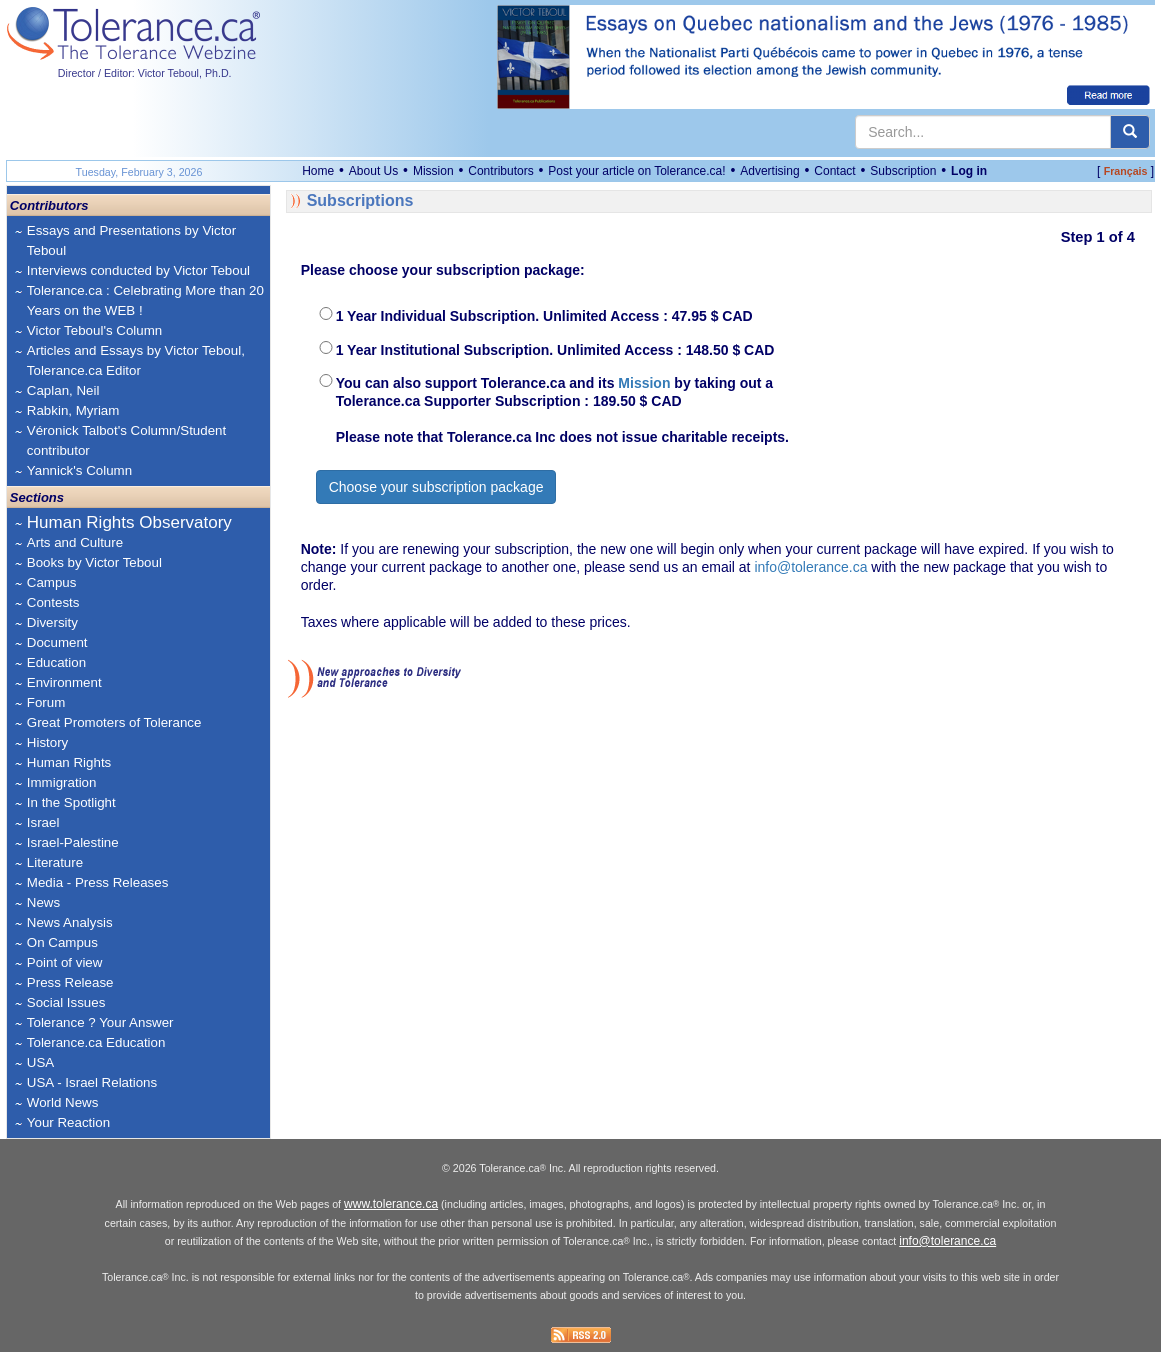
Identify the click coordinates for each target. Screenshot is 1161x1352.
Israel (43, 822)
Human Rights (69, 762)
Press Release (70, 982)
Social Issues (66, 1002)
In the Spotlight (71, 802)
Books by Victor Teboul (94, 562)
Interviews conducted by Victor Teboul (138, 270)
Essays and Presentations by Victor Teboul (131, 240)
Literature (55, 862)
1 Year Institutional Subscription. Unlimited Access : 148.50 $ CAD (555, 350)
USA (40, 1062)
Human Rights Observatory (129, 522)
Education (56, 662)
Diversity (52, 622)
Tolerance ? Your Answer (100, 1022)
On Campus (62, 942)
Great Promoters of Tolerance (114, 722)
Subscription (903, 171)
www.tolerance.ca (391, 1204)
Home (318, 171)
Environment (64, 682)
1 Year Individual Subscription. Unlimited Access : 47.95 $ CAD (544, 316)
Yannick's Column (79, 470)
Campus (52, 582)
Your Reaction (68, 1122)
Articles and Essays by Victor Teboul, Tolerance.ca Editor (136, 360)
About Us (373, 171)
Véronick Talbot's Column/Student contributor (126, 440)
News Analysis (70, 922)
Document (57, 642)
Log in (969, 171)
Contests (53, 602)
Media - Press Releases (97, 882)
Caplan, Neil (63, 390)
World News (63, 1102)
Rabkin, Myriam (73, 410)
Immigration (62, 782)
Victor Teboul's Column (94, 330)
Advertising (769, 171)
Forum (46, 702)
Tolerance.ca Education (96, 1042)
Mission (433, 171)
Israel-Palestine (73, 842)
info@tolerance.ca (810, 567)
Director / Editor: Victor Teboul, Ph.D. (145, 73)
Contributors (500, 171)
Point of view (65, 962)
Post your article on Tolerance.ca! (636, 171)
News (43, 902)
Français (1126, 171)
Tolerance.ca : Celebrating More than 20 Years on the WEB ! (145, 300)
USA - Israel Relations (92, 1082)
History (47, 742)
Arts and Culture (75, 542)
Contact (834, 171)
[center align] (1130, 132)
